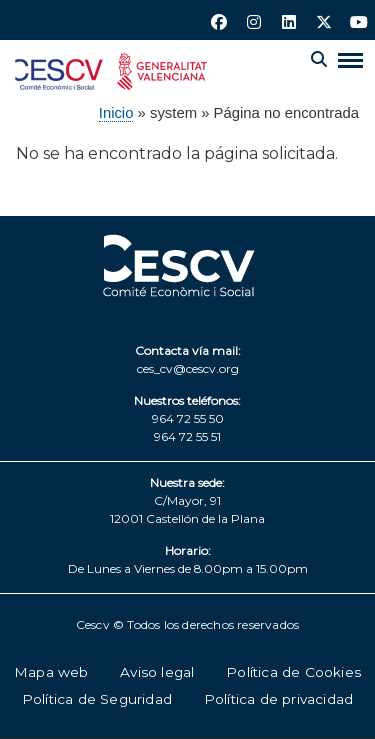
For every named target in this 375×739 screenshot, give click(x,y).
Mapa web (51, 672)
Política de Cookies (293, 672)
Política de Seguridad (97, 699)
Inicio (116, 113)
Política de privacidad (278, 699)
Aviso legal (157, 672)
